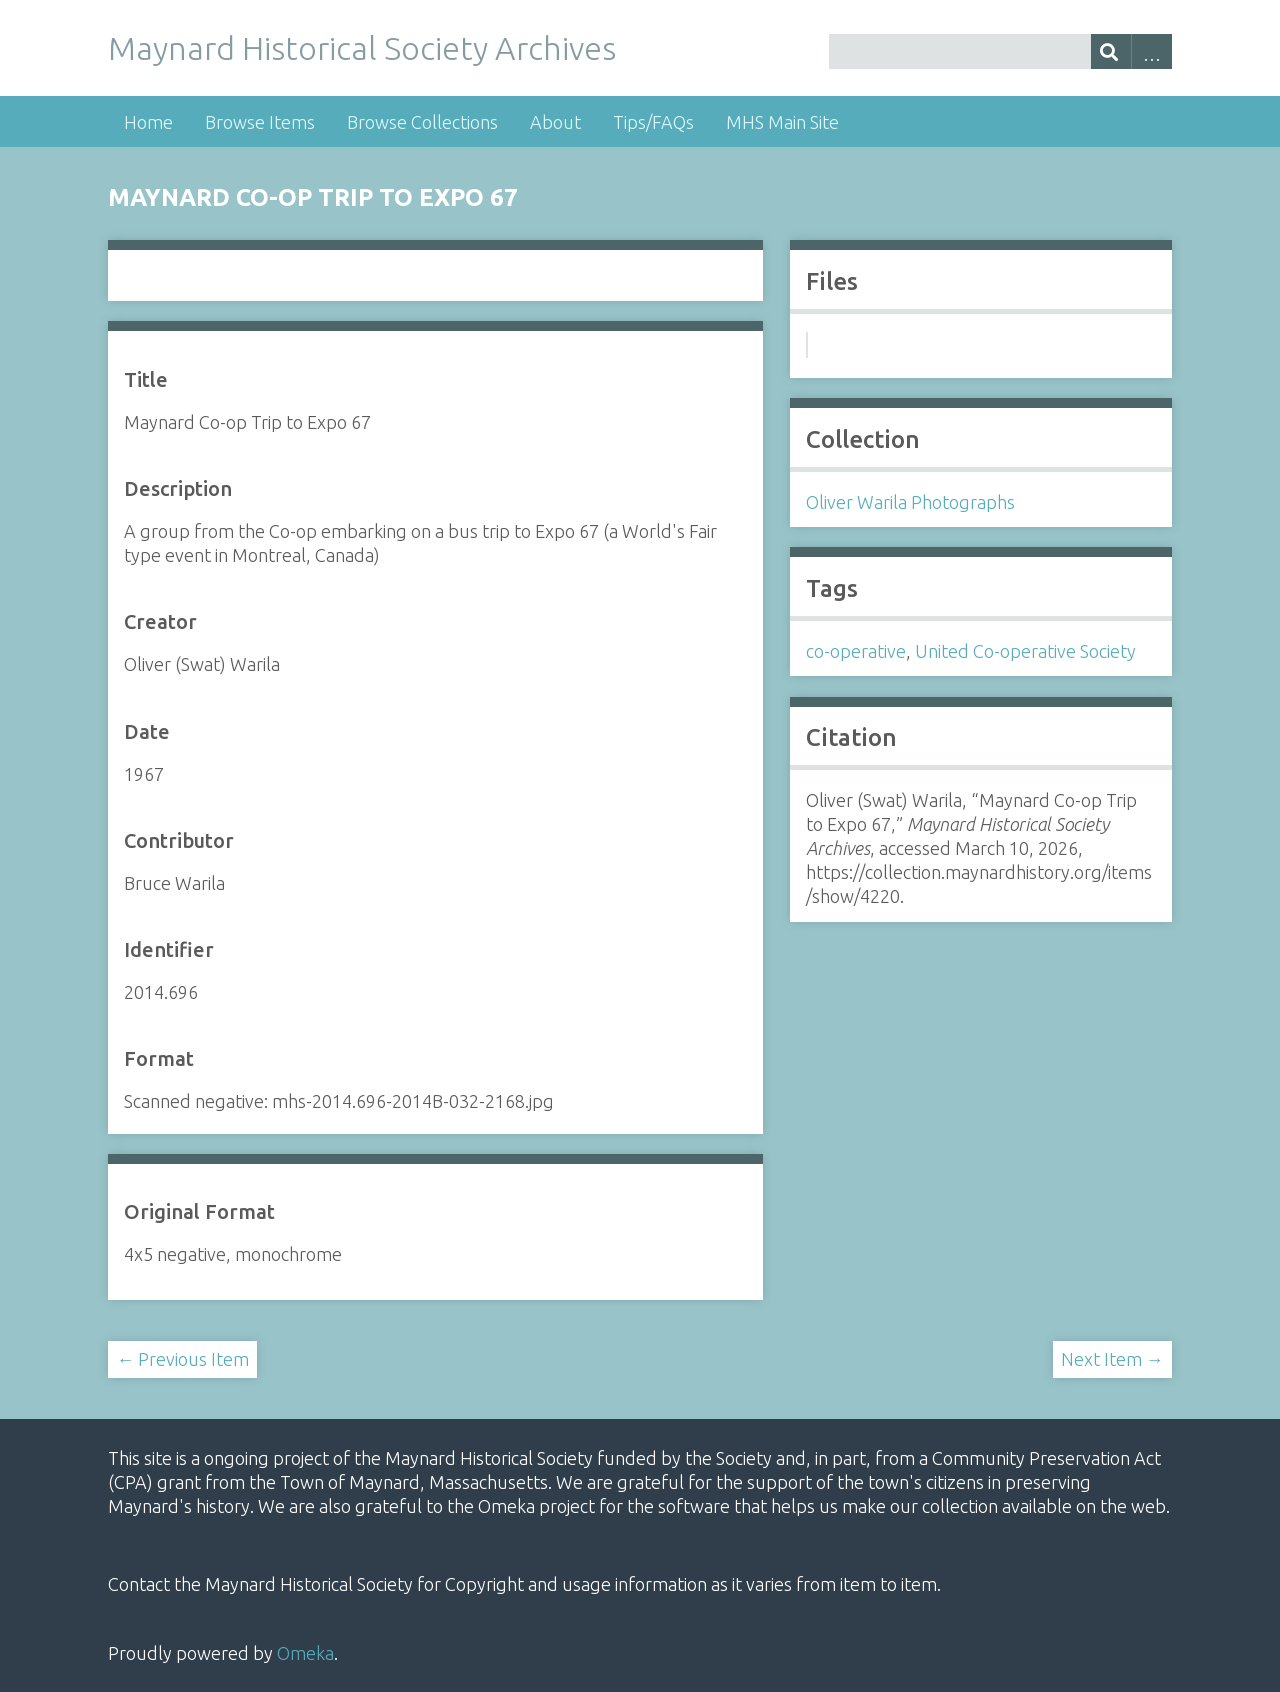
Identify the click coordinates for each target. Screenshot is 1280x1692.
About (555, 122)
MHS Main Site (782, 122)
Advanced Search (1151, 51)
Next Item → (1112, 1359)
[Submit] (1111, 51)
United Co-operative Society (1025, 651)
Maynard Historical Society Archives (362, 48)
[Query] (1000, 51)
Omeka (305, 1653)
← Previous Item (182, 1359)
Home (148, 122)
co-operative (856, 651)
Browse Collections (422, 122)
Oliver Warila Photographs (910, 502)
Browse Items (260, 122)
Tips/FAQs (653, 122)
